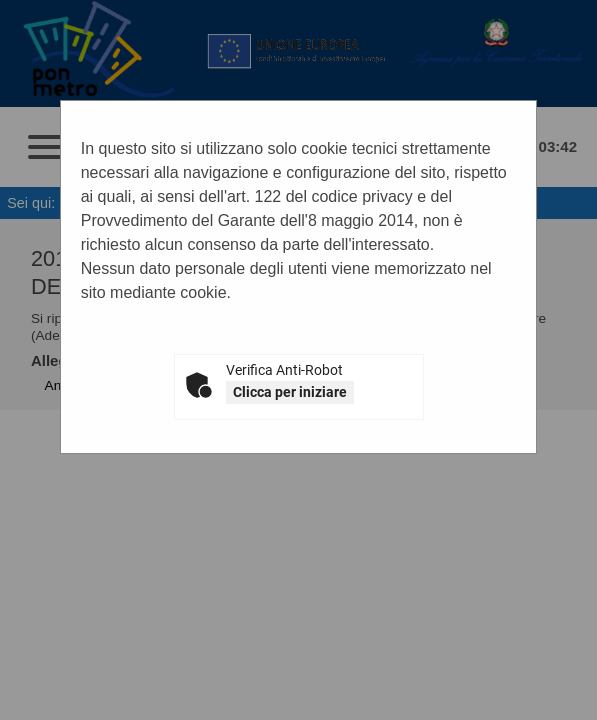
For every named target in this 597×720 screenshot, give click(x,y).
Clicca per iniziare (290, 392)
